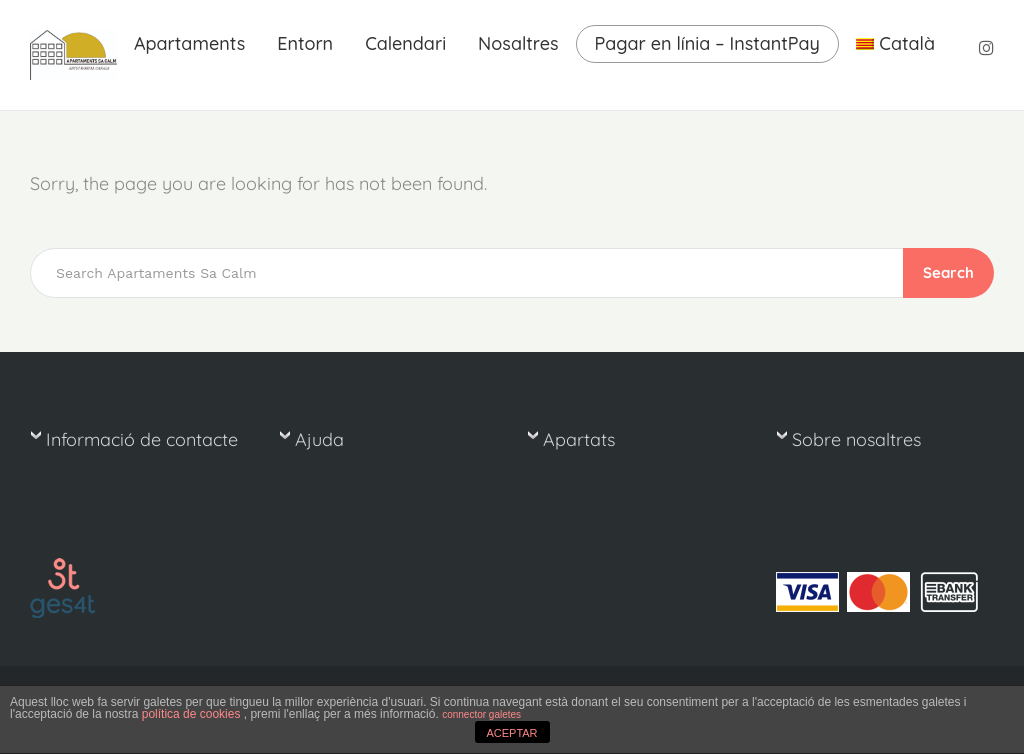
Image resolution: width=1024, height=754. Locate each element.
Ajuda (319, 439)
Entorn (305, 43)
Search (948, 272)
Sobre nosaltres (856, 439)
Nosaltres (518, 43)
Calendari (405, 43)
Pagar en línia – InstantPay (707, 44)
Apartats (579, 439)
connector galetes (481, 714)
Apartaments (189, 43)
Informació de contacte (142, 439)
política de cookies (193, 714)
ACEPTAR (511, 733)
